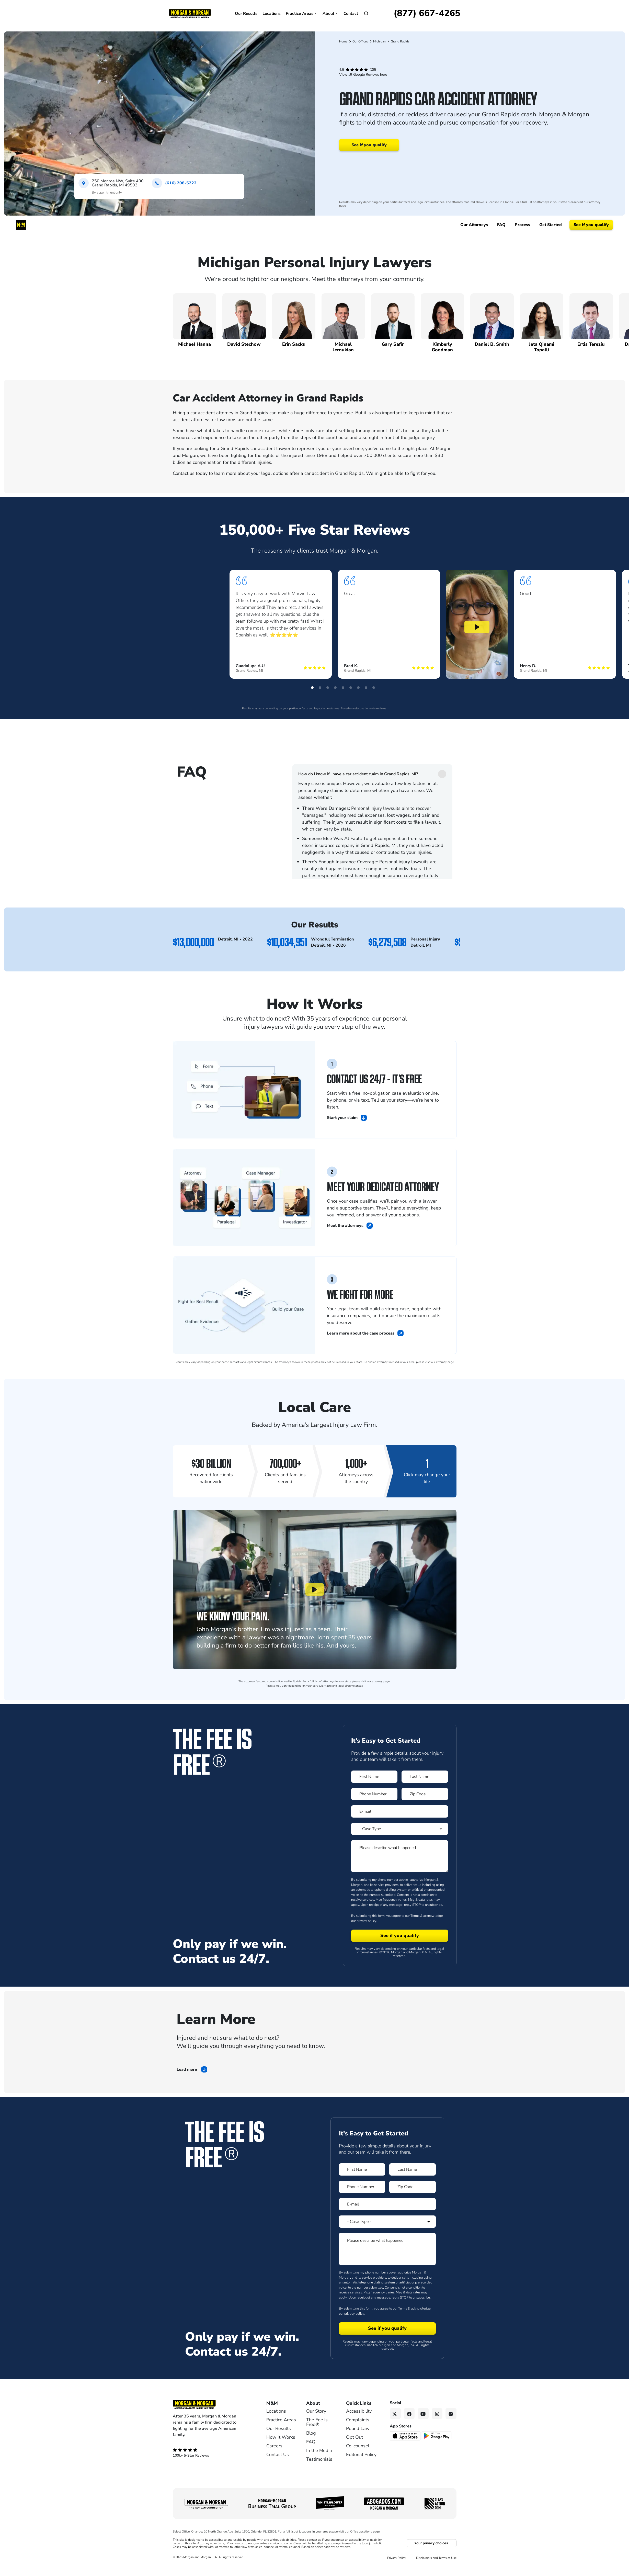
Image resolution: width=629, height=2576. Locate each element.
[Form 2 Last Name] (412, 2169)
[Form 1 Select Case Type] (399, 1829)
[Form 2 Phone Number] (362, 2187)
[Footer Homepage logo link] (211, 2404)
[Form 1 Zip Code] (425, 1794)
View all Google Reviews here (363, 74)
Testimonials (319, 2459)
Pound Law (358, 2428)
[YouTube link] (423, 2413)
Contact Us (277, 2454)
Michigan (379, 41)
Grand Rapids (400, 41)
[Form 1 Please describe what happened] (399, 1856)
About (330, 13)
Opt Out (354, 2437)
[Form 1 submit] (399, 1936)
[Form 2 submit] (387, 2328)
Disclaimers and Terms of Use (436, 2558)
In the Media (319, 2450)
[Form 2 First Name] (362, 2169)
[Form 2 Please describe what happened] (387, 2249)
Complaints (357, 2419)
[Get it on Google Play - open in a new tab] (437, 2435)
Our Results (246, 13)
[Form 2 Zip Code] (412, 2187)
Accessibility (359, 2411)
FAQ (310, 2441)
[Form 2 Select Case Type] (387, 2221)
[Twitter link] (395, 2413)
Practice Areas (301, 13)
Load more (187, 2069)
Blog (311, 2433)
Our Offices (360, 41)
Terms (414, 1915)
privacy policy (366, 1921)
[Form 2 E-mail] (387, 2204)
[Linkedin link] (451, 2413)
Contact (351, 13)
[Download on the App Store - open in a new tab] (405, 2436)
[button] (312, 687)
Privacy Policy (396, 2558)
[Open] (366, 13)
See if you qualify (369, 145)
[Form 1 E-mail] (399, 1811)
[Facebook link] (409, 2413)
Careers (274, 2446)
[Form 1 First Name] (374, 1777)
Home (343, 41)
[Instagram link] (437, 2413)
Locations (271, 13)
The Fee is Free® (317, 2422)
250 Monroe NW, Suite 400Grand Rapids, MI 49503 (118, 183)
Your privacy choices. (431, 2543)
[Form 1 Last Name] (425, 1777)
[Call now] (427, 13)
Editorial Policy (361, 2454)
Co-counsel (357, 2446)
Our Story (316, 2411)
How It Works (280, 2437)
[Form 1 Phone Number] (374, 1794)
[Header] (190, 13)
